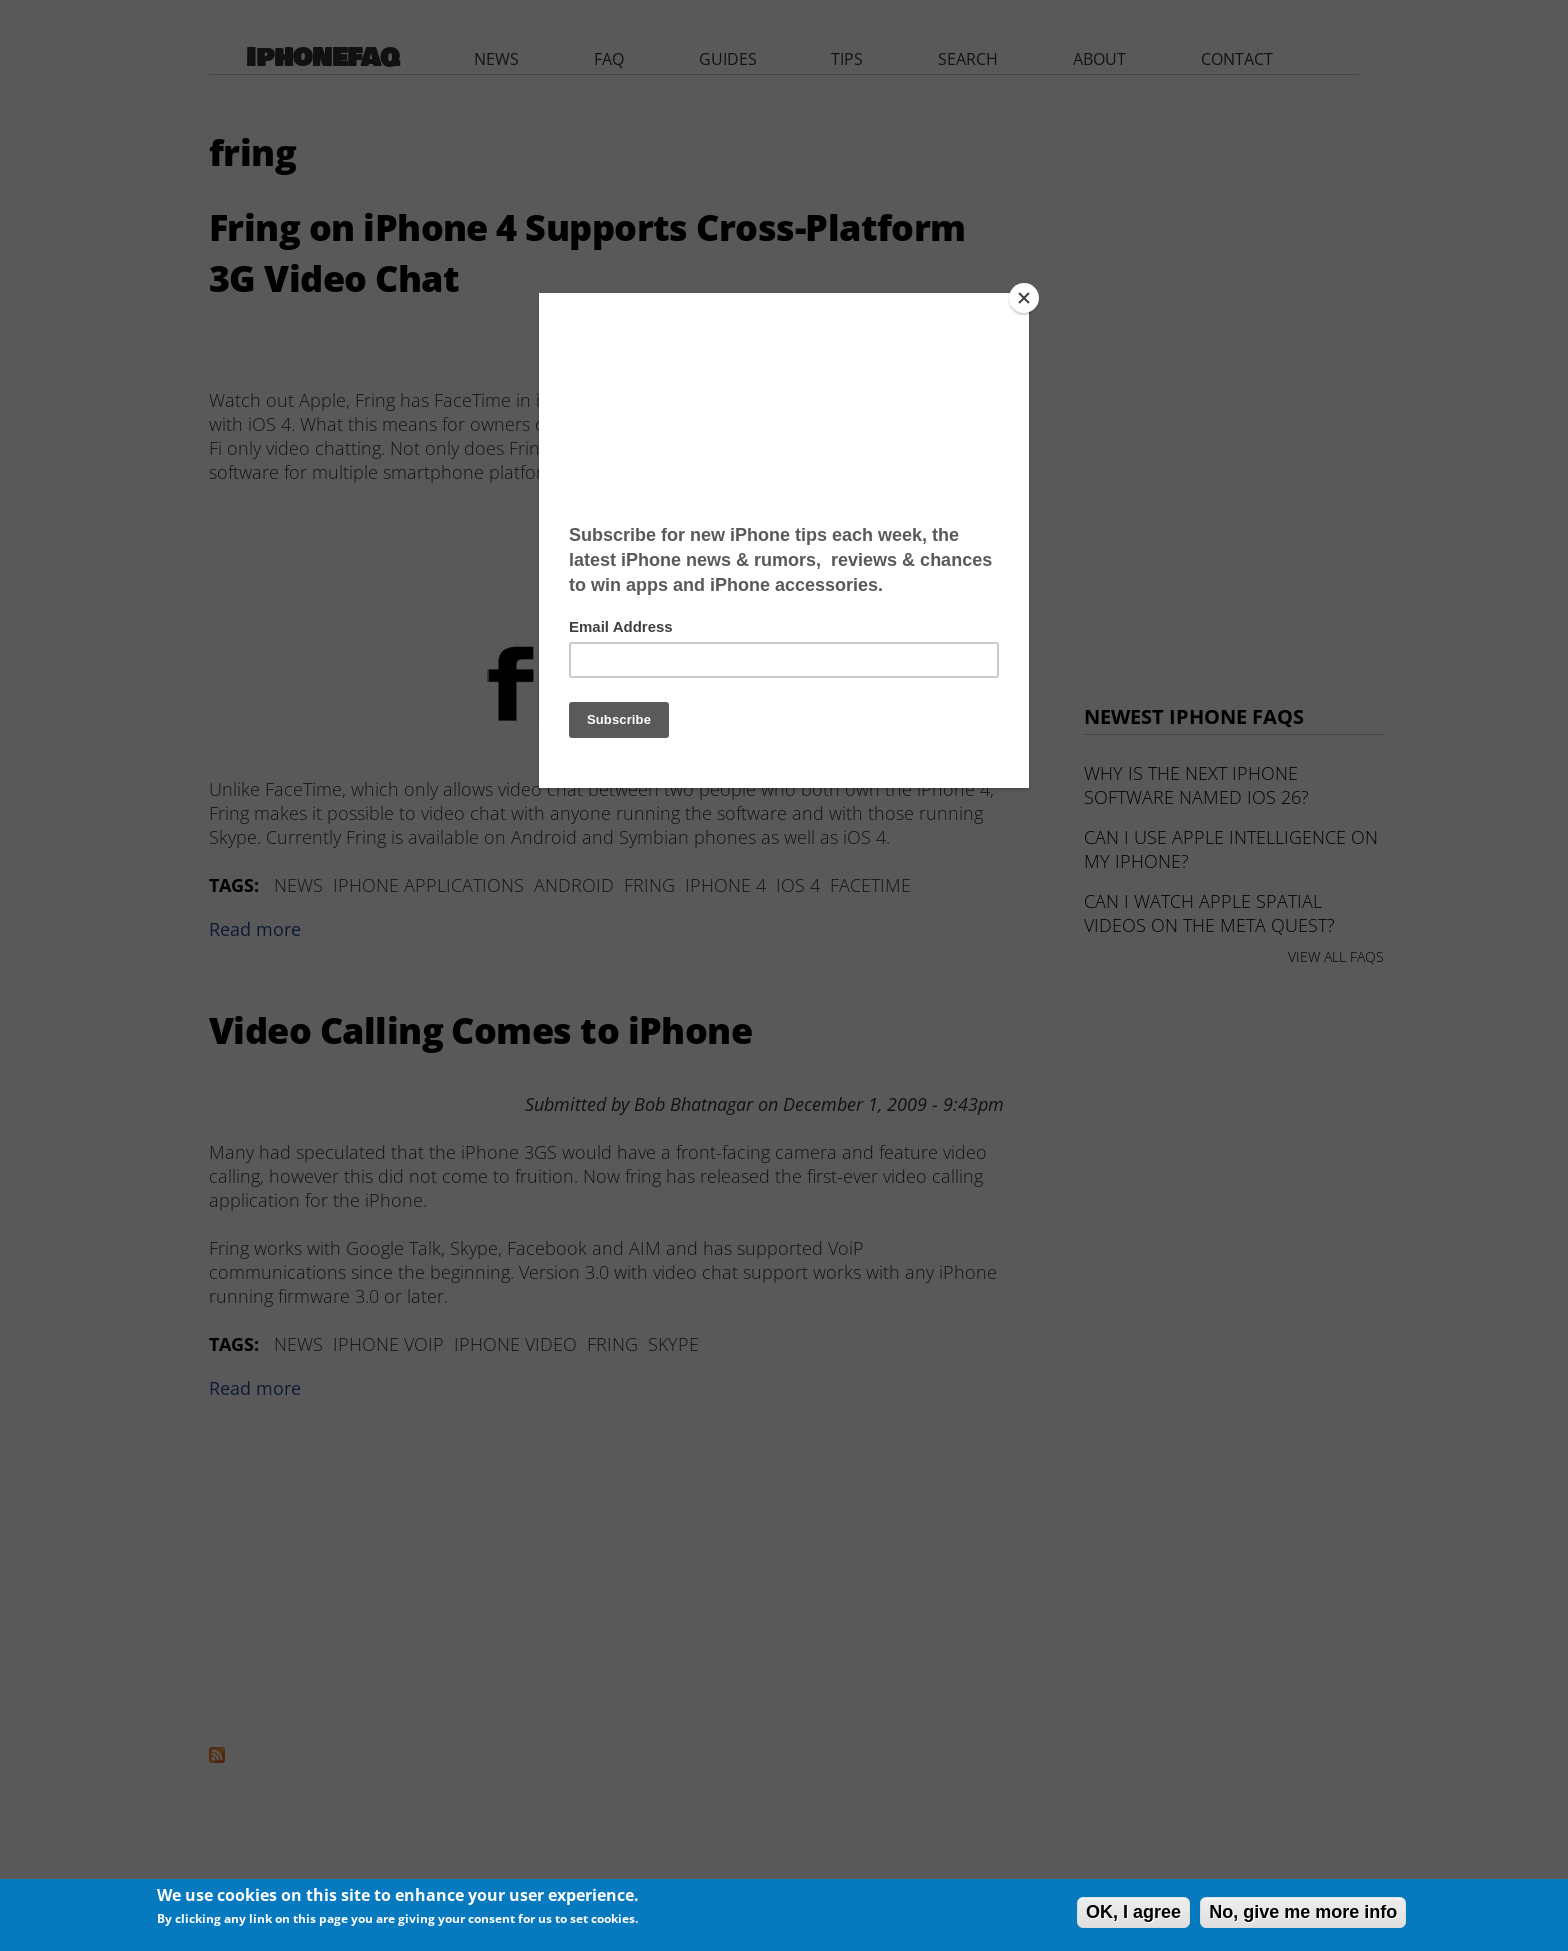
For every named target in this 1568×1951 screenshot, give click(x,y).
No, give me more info (1303, 1912)
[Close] (1024, 298)
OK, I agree (1133, 1912)
